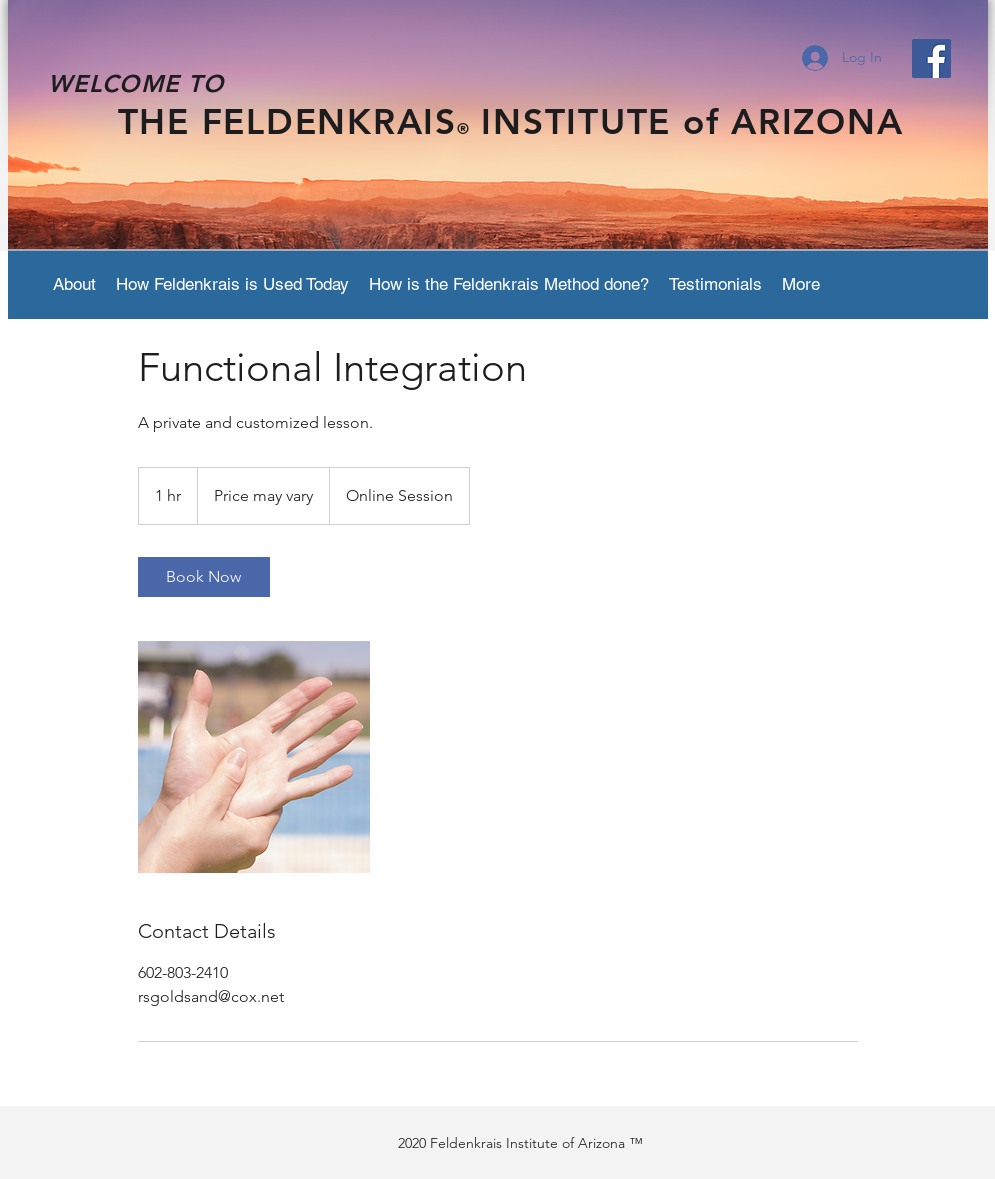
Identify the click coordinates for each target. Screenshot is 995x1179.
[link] (204, 577)
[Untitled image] (254, 757)
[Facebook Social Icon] (931, 58)
